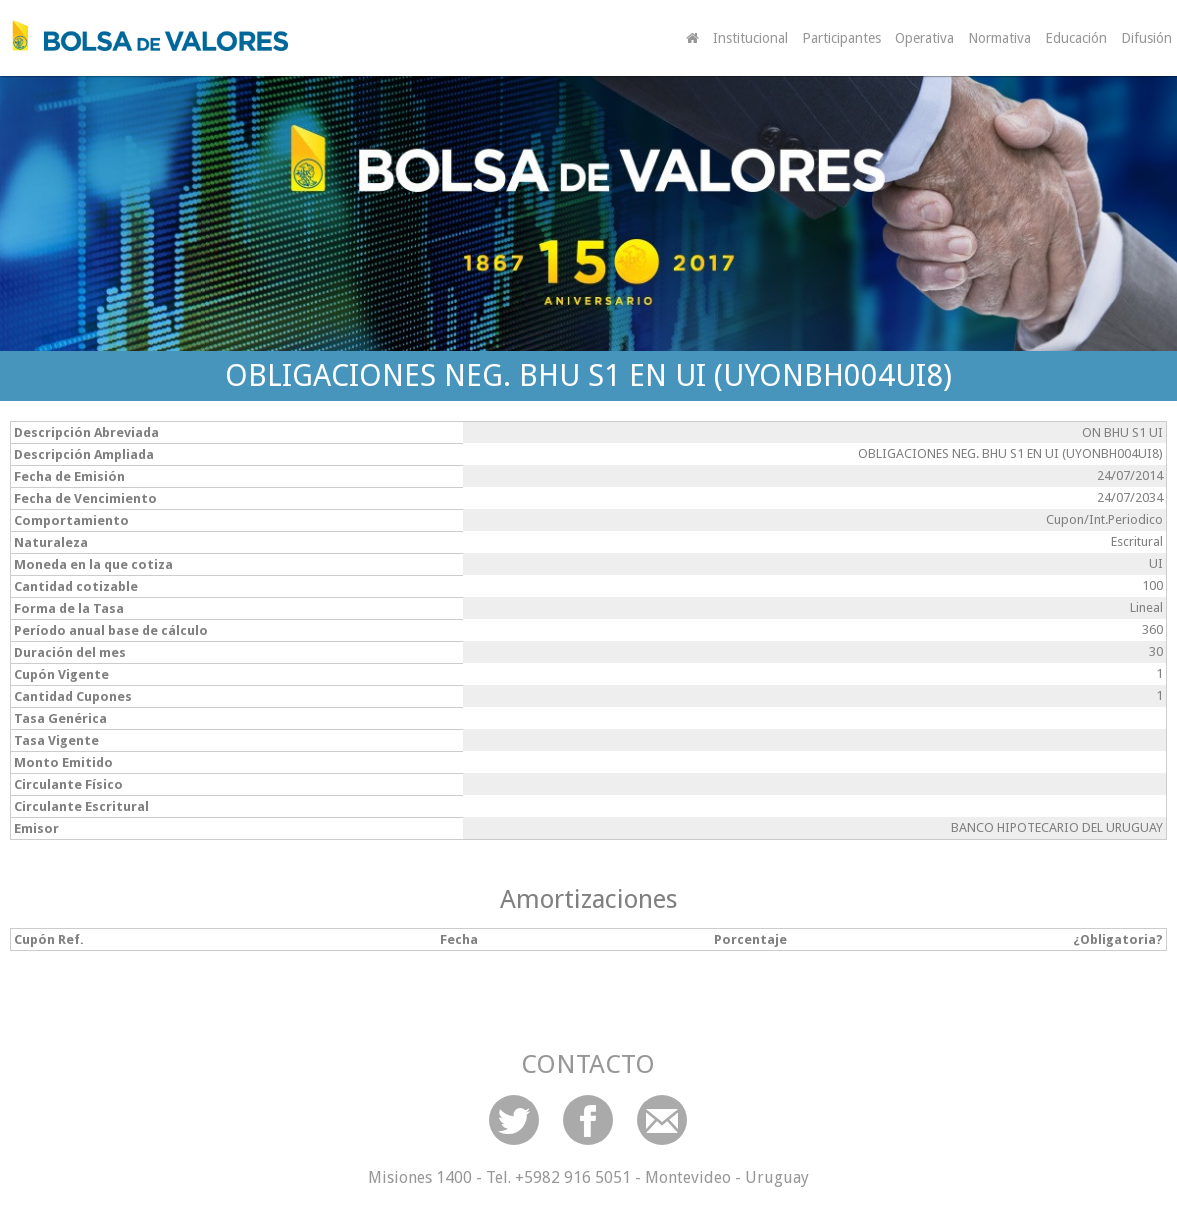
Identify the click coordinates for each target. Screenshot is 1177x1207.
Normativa (999, 38)
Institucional (750, 38)
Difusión (1146, 38)
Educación (1076, 38)
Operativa (924, 38)
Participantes (841, 38)
